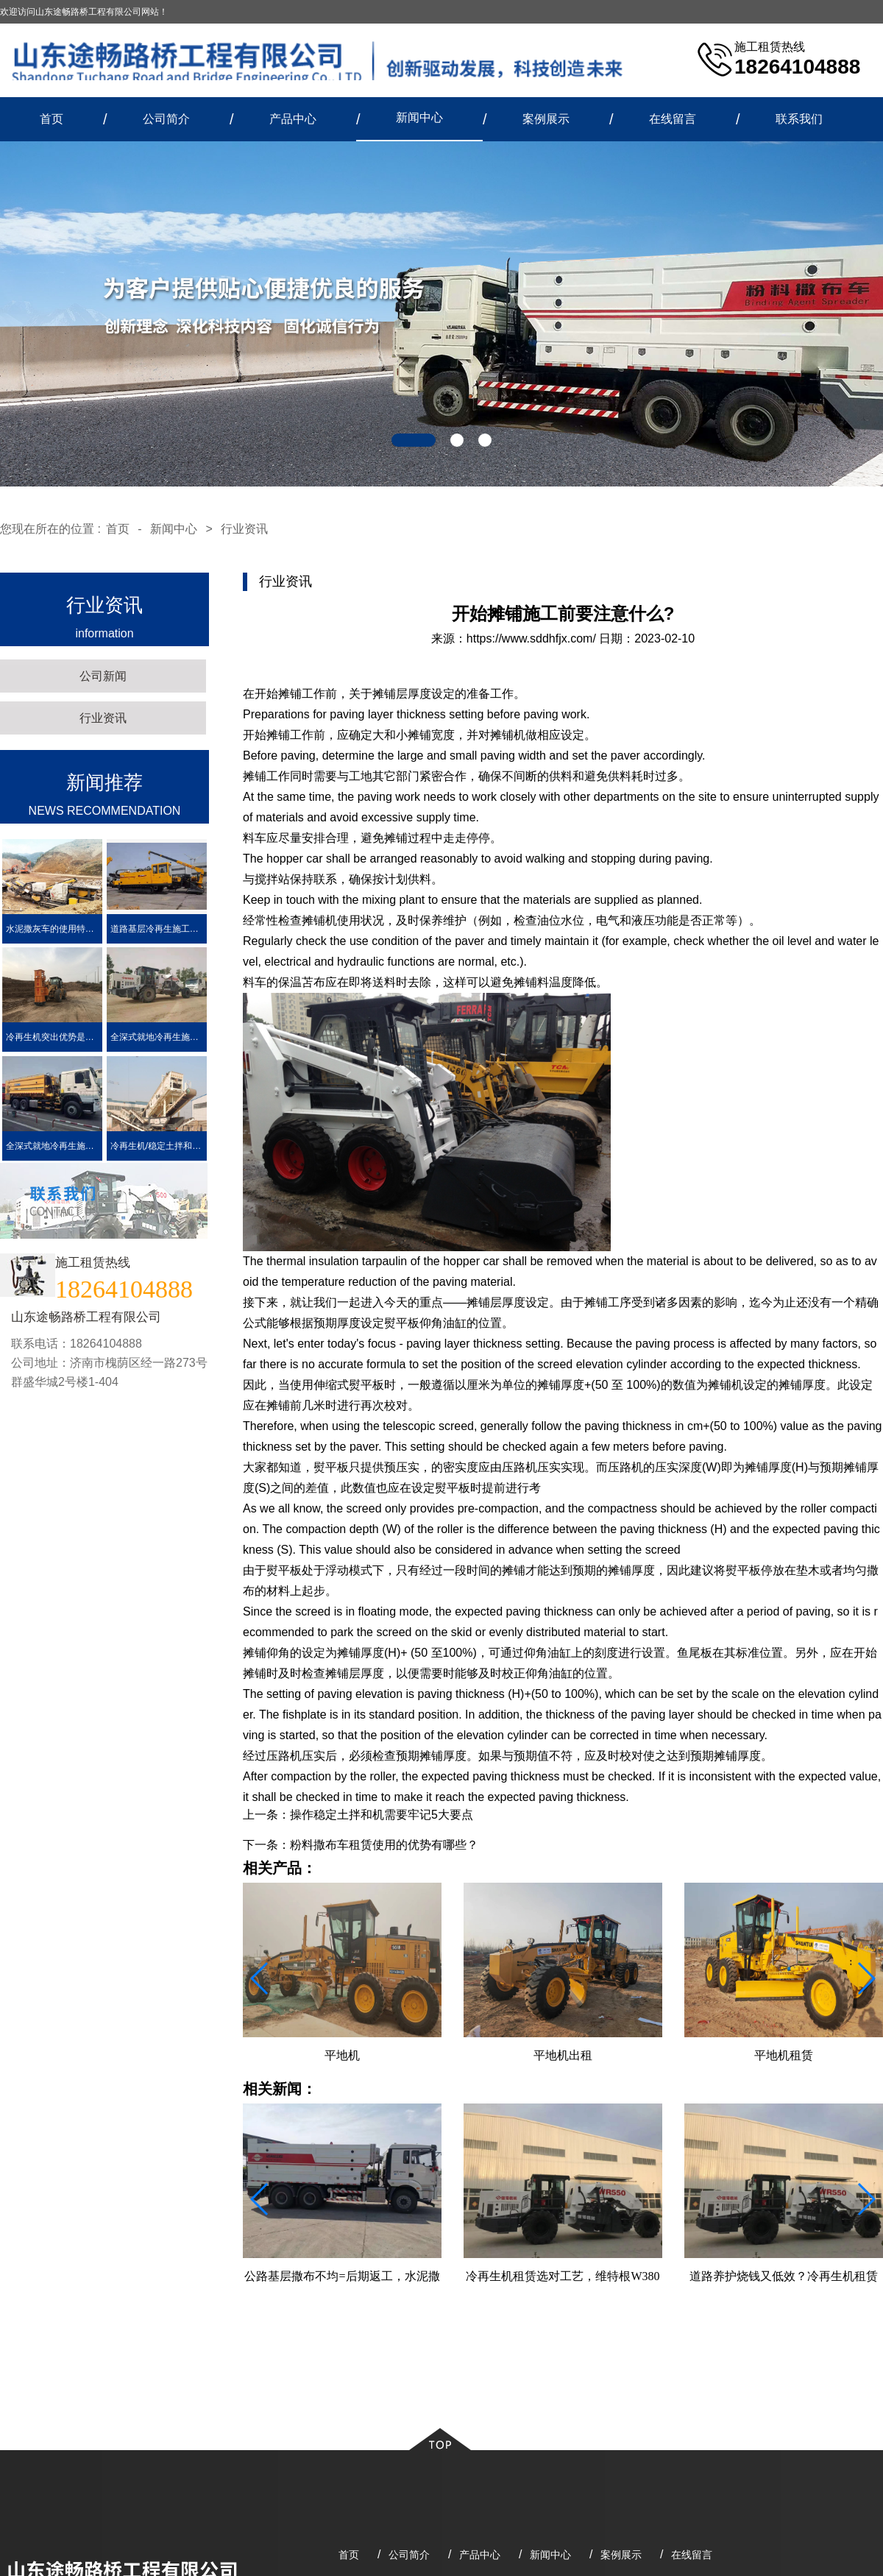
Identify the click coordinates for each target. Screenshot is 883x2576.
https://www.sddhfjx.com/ (531, 638)
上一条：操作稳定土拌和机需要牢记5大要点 (358, 1814)
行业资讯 (244, 529)
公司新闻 (103, 676)
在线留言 (672, 119)
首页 (51, 119)
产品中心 (292, 119)
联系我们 (799, 119)
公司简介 (166, 119)
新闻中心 (419, 117)
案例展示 (546, 119)
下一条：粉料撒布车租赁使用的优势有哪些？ (360, 1845)
